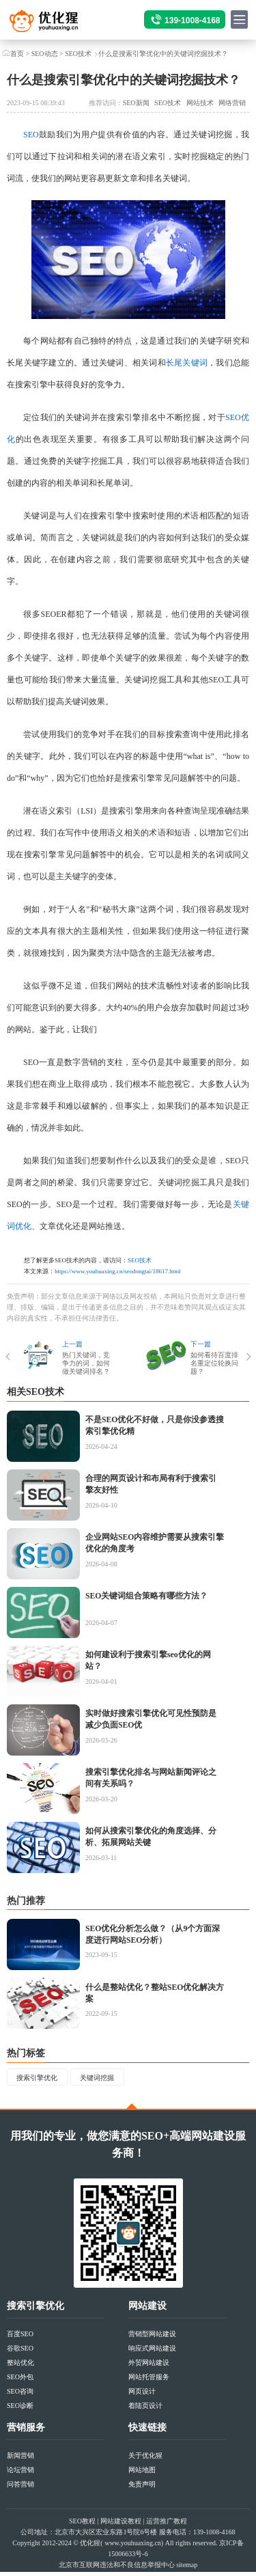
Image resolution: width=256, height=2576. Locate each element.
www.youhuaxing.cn (132, 2547)
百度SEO (20, 2338)
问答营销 (20, 2488)
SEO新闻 (136, 103)
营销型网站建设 (152, 2338)
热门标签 (26, 2053)
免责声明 (142, 2488)
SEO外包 (20, 2381)
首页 (17, 53)
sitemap (186, 2569)
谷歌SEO (20, 2352)
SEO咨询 (20, 2395)
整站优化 (20, 2366)
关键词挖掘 (114, 2079)
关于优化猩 (145, 2459)
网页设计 (142, 2395)
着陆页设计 (145, 2409)
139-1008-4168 (192, 20)
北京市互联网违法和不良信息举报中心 (117, 2569)
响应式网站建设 (152, 2352)
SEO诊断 (20, 2409)
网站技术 (200, 103)
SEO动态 (44, 53)
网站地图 (142, 2474)
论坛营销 (20, 2474)
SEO (31, 134)
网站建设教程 (120, 2525)
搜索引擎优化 (43, 2079)
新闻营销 (20, 2459)
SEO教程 (82, 2525)
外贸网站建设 (148, 2366)
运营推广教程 (166, 2525)
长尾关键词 (187, 363)
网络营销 (232, 103)
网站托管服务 (148, 2381)
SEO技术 (78, 53)
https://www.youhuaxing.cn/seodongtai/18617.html (118, 1271)
